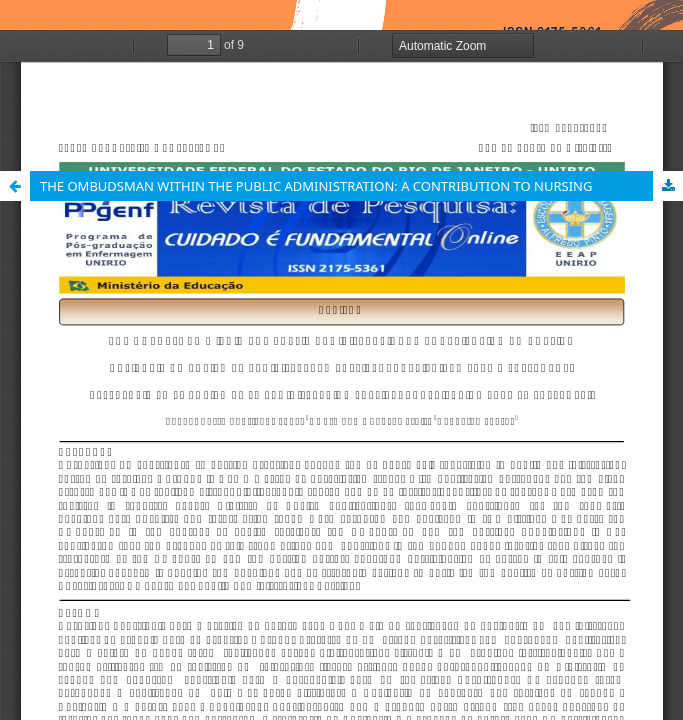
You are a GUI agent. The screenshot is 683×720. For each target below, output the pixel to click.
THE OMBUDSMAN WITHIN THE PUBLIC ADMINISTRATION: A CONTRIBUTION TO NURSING (316, 186)
